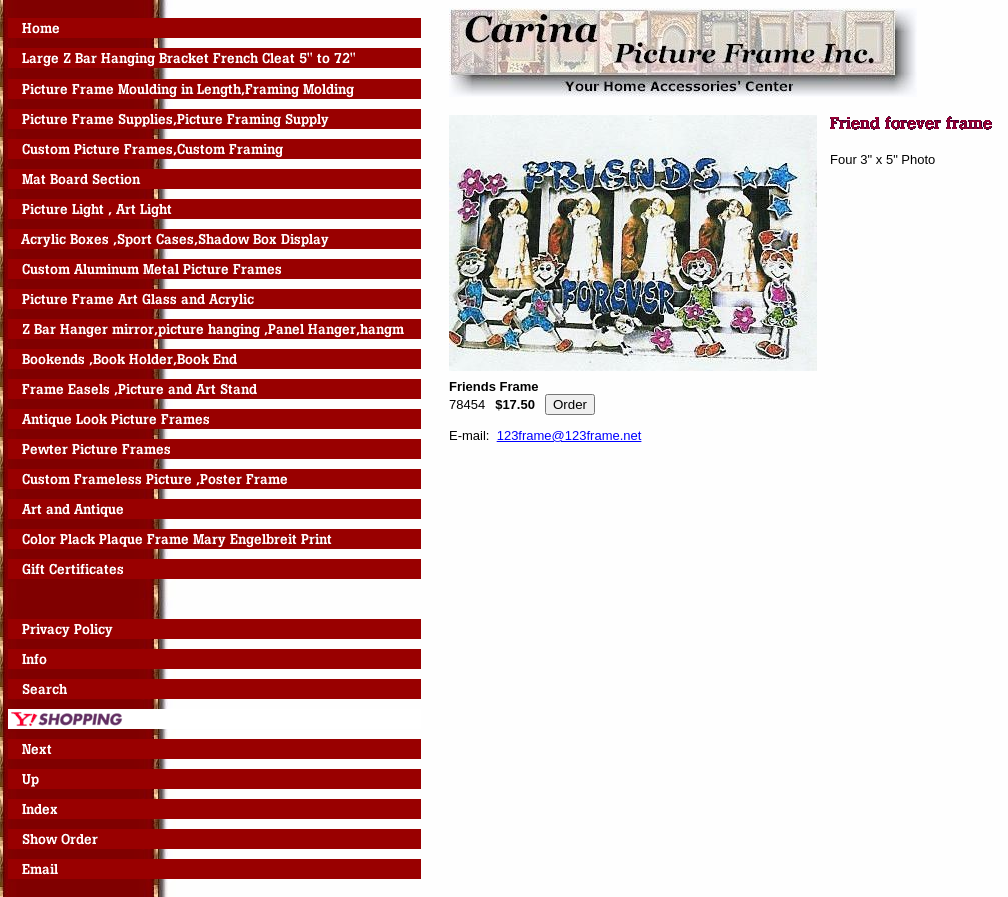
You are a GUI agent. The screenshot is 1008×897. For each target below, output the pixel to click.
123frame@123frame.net (569, 435)
